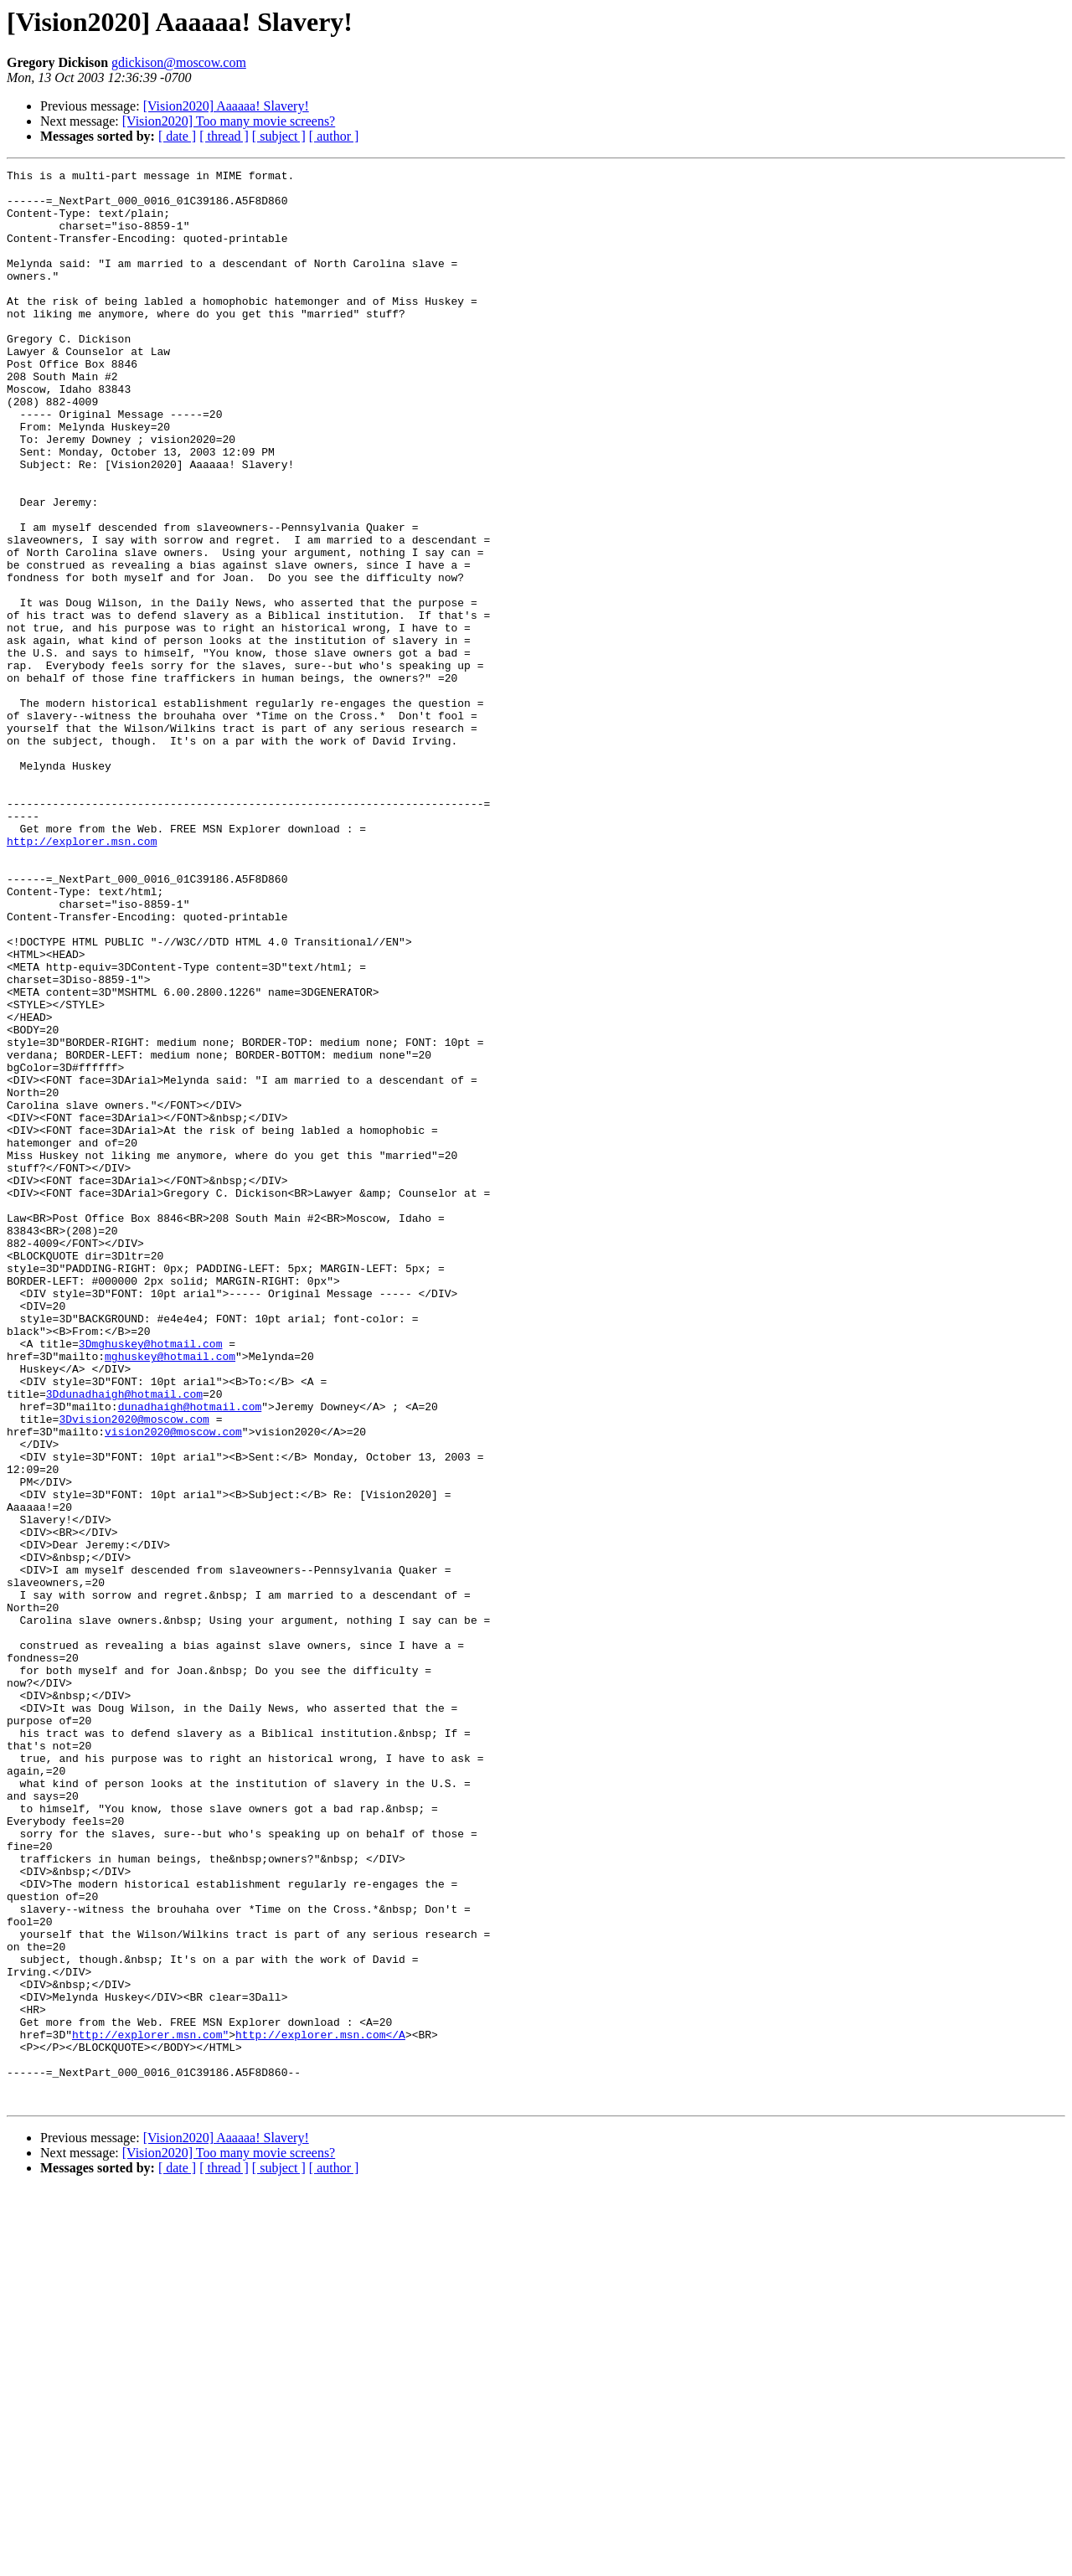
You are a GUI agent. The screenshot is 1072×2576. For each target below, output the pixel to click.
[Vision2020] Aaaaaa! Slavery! (226, 106)
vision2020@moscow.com (173, 1684)
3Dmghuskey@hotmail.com (151, 1579)
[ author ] (334, 136)
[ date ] (177, 136)
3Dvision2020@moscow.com (134, 1669)
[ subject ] (279, 136)
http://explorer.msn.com (82, 976)
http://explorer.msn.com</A (320, 2408)
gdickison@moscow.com (178, 62)
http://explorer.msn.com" (150, 2408)
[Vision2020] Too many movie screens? (228, 121)
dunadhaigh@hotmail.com (190, 1654)
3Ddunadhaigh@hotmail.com (124, 1639)
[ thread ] (224, 136)
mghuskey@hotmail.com (170, 1594)
